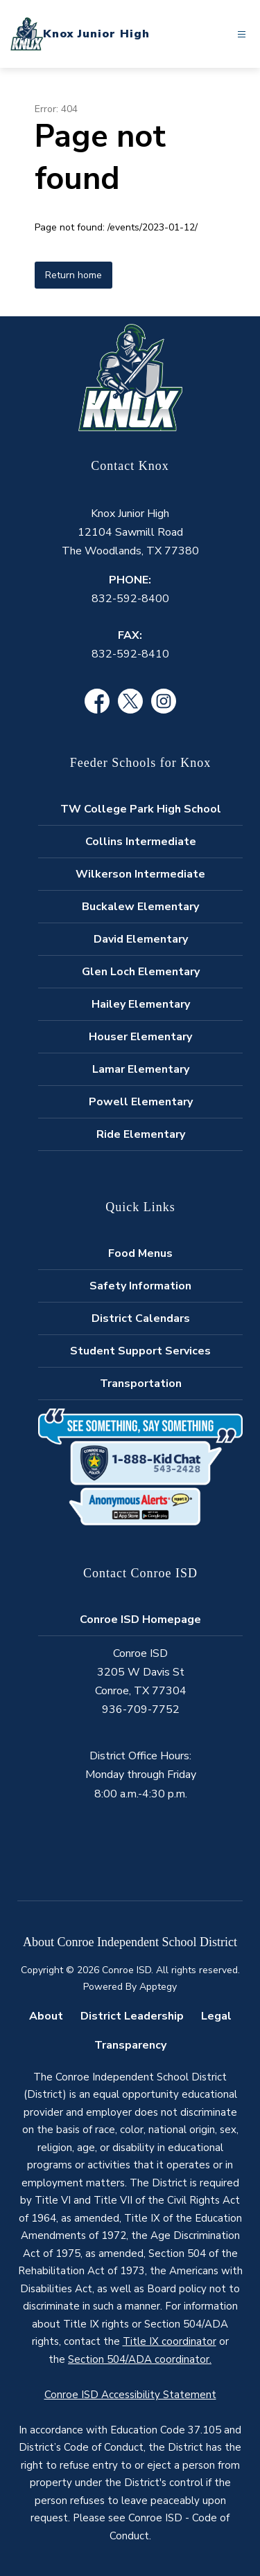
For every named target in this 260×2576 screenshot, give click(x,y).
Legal (216, 2016)
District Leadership (132, 2016)
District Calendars (141, 1318)
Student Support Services (140, 1351)
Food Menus (140, 1253)
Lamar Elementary (140, 1069)
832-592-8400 (130, 598)
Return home (73, 275)
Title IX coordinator (169, 2341)
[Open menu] (242, 34)
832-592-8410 (130, 654)
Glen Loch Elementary (141, 971)
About (46, 2016)
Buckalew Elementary (140, 906)
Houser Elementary (140, 1036)
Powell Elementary (141, 1101)
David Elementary (141, 939)
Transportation (141, 1383)
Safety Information (140, 1286)
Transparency (130, 2045)
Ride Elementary (140, 1134)
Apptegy (158, 1986)
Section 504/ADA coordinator (138, 2359)
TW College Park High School (140, 809)
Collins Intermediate (140, 841)
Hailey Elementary (141, 1004)
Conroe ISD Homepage (140, 1619)
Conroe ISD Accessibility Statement (130, 2395)
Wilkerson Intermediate (140, 874)
